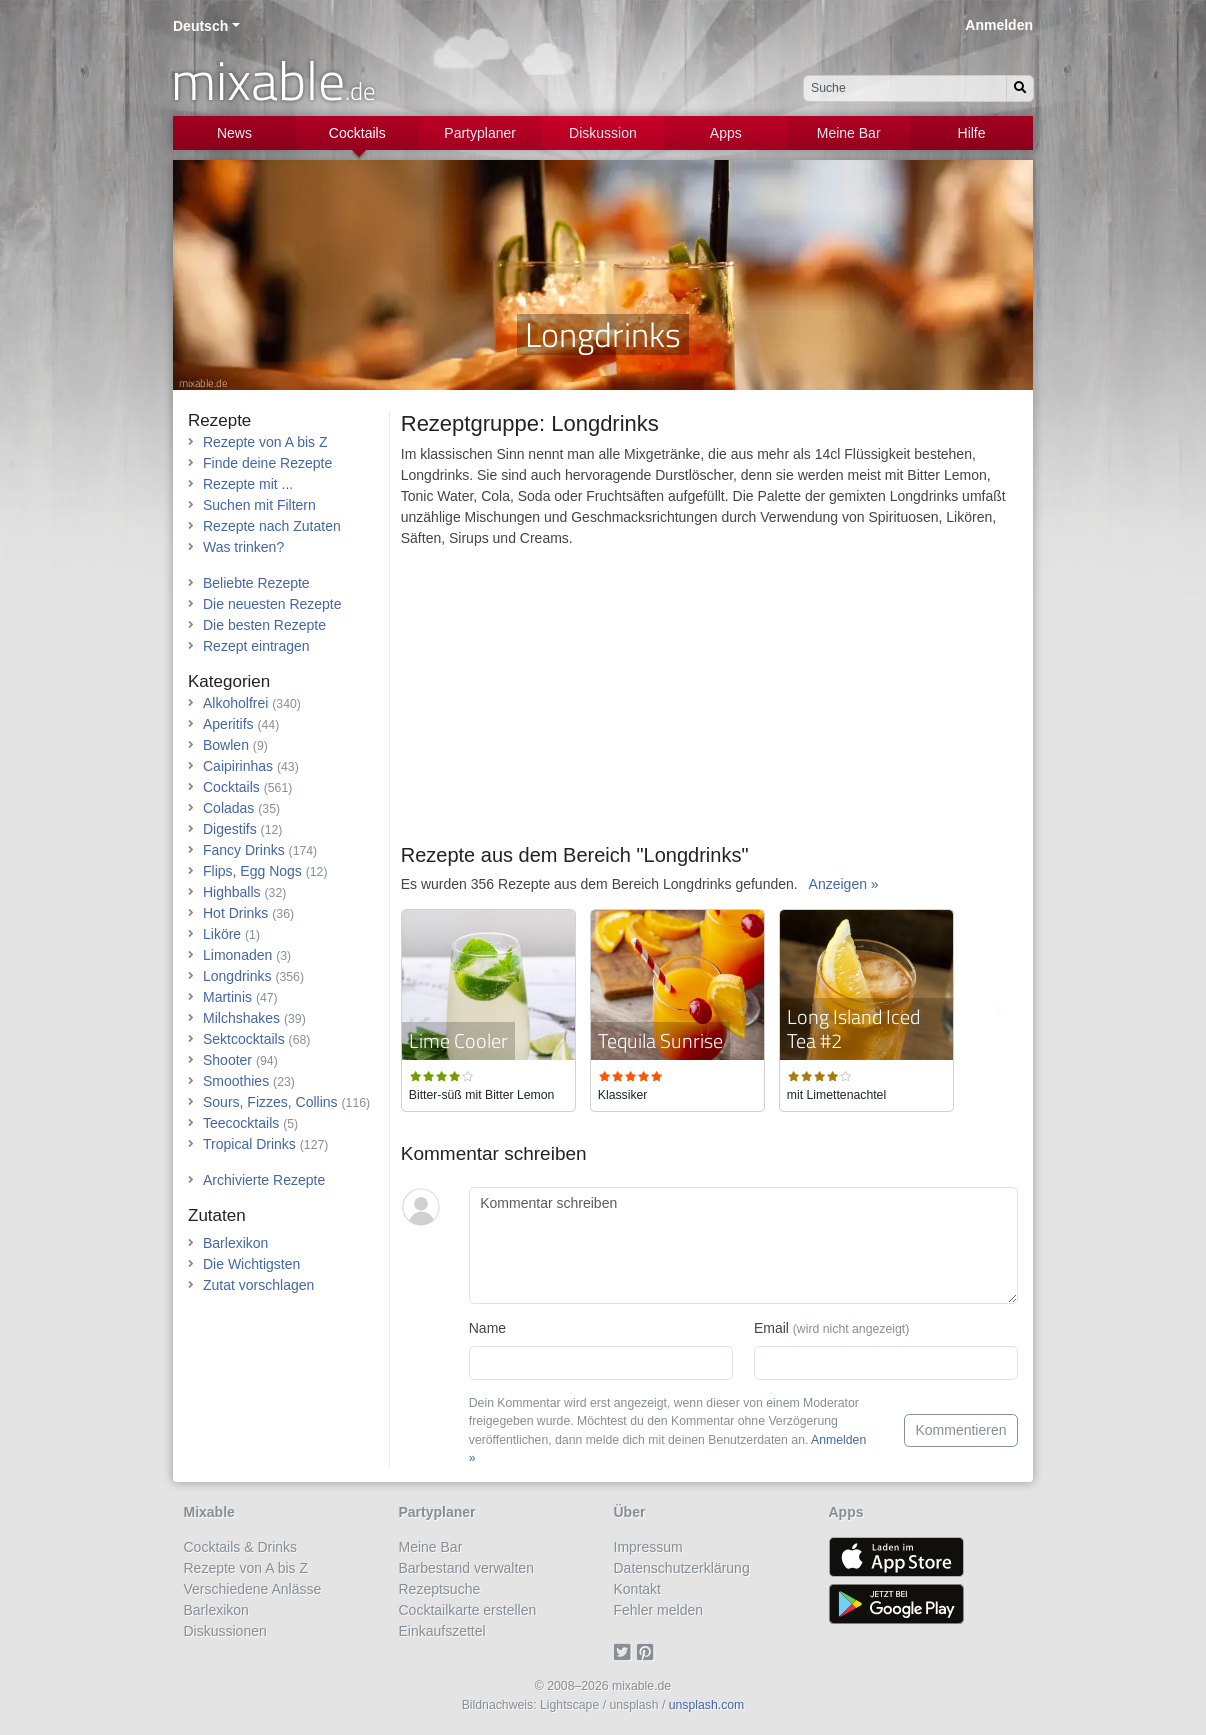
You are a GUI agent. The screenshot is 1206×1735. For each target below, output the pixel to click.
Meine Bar (849, 133)
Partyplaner (480, 133)
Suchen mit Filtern (259, 505)
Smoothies (236, 1081)
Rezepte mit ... (248, 484)
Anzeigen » (844, 884)
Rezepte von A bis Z (265, 442)
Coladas (228, 808)
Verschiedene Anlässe (253, 1589)
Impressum (648, 1547)
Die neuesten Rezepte (272, 604)
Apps (726, 133)
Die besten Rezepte (264, 625)
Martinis (227, 997)
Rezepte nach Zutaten (272, 526)
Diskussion (603, 133)
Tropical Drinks (249, 1144)
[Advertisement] (709, 703)
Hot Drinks (235, 913)
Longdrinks (237, 976)
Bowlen (226, 745)
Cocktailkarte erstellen (468, 1610)
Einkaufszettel (442, 1631)
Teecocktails (241, 1123)
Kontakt (637, 1589)
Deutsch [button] (200, 26)
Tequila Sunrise (660, 1040)
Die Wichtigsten (251, 1264)
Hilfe (972, 133)
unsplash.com (707, 1705)
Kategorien (229, 681)
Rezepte (219, 420)
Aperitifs (228, 724)
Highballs (232, 892)
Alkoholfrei (235, 703)
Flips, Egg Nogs (252, 871)
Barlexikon (235, 1243)
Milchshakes (241, 1018)
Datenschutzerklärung (682, 1568)
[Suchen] (1020, 88)
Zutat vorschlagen (258, 1285)
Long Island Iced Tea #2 (853, 1028)
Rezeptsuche (440, 1589)
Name (487, 1328)
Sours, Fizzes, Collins (270, 1102)
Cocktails (357, 133)
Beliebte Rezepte (256, 583)
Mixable (209, 1512)
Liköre (222, 934)
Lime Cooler (458, 1040)
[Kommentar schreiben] (743, 1246)
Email (831, 1328)
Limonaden (237, 955)
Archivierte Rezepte (264, 1180)
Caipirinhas (238, 766)
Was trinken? (243, 547)
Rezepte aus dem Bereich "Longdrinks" (575, 855)
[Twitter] (625, 1652)
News (234, 133)
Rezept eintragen (256, 646)
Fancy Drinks (244, 850)
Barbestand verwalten (466, 1568)
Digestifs (230, 829)
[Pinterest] (648, 1652)
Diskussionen (225, 1631)
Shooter (227, 1060)
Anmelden (999, 25)
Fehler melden (659, 1610)
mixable (273, 80)
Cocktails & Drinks (241, 1547)
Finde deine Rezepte (267, 463)
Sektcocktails (244, 1039)
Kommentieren (960, 1430)
